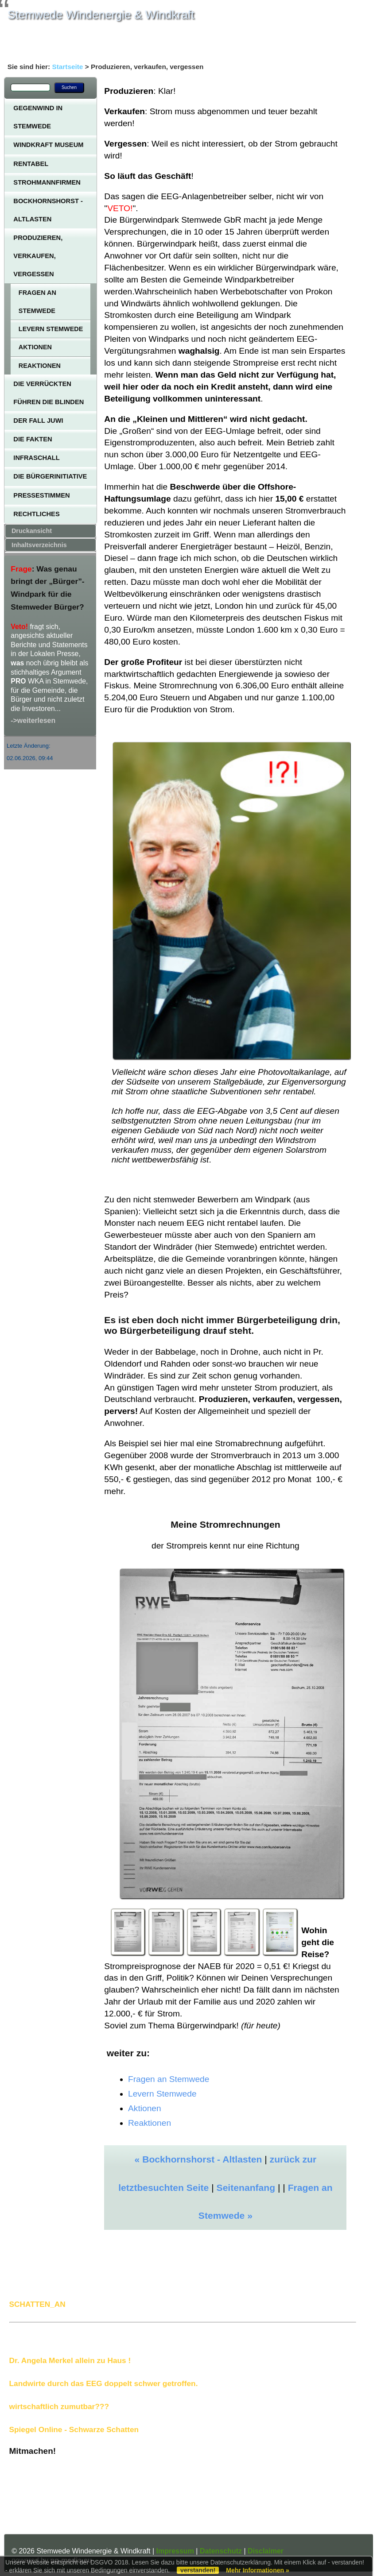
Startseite (67, 66)
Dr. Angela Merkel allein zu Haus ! (70, 2360)
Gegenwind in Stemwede (37, 117)
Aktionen (35, 347)
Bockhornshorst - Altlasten (48, 210)
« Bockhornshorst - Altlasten (198, 2159)
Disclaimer (266, 2551)
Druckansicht (32, 530)
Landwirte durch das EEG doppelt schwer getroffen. (103, 2383)
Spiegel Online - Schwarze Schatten (74, 2429)
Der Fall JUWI (38, 420)
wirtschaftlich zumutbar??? (59, 2406)
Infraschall (36, 457)
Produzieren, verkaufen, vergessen (37, 256)
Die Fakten (32, 439)
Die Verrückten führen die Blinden (48, 393)
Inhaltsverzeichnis (39, 544)
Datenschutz (221, 2551)
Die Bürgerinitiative (50, 476)
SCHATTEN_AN (37, 2304)
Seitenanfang (246, 2187)
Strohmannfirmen (47, 182)
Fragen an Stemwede (37, 301)
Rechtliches (36, 514)
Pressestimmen (41, 495)
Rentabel (30, 163)
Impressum (175, 2551)
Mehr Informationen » (257, 2570)
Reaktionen (40, 365)
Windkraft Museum (48, 144)
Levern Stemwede (51, 328)
